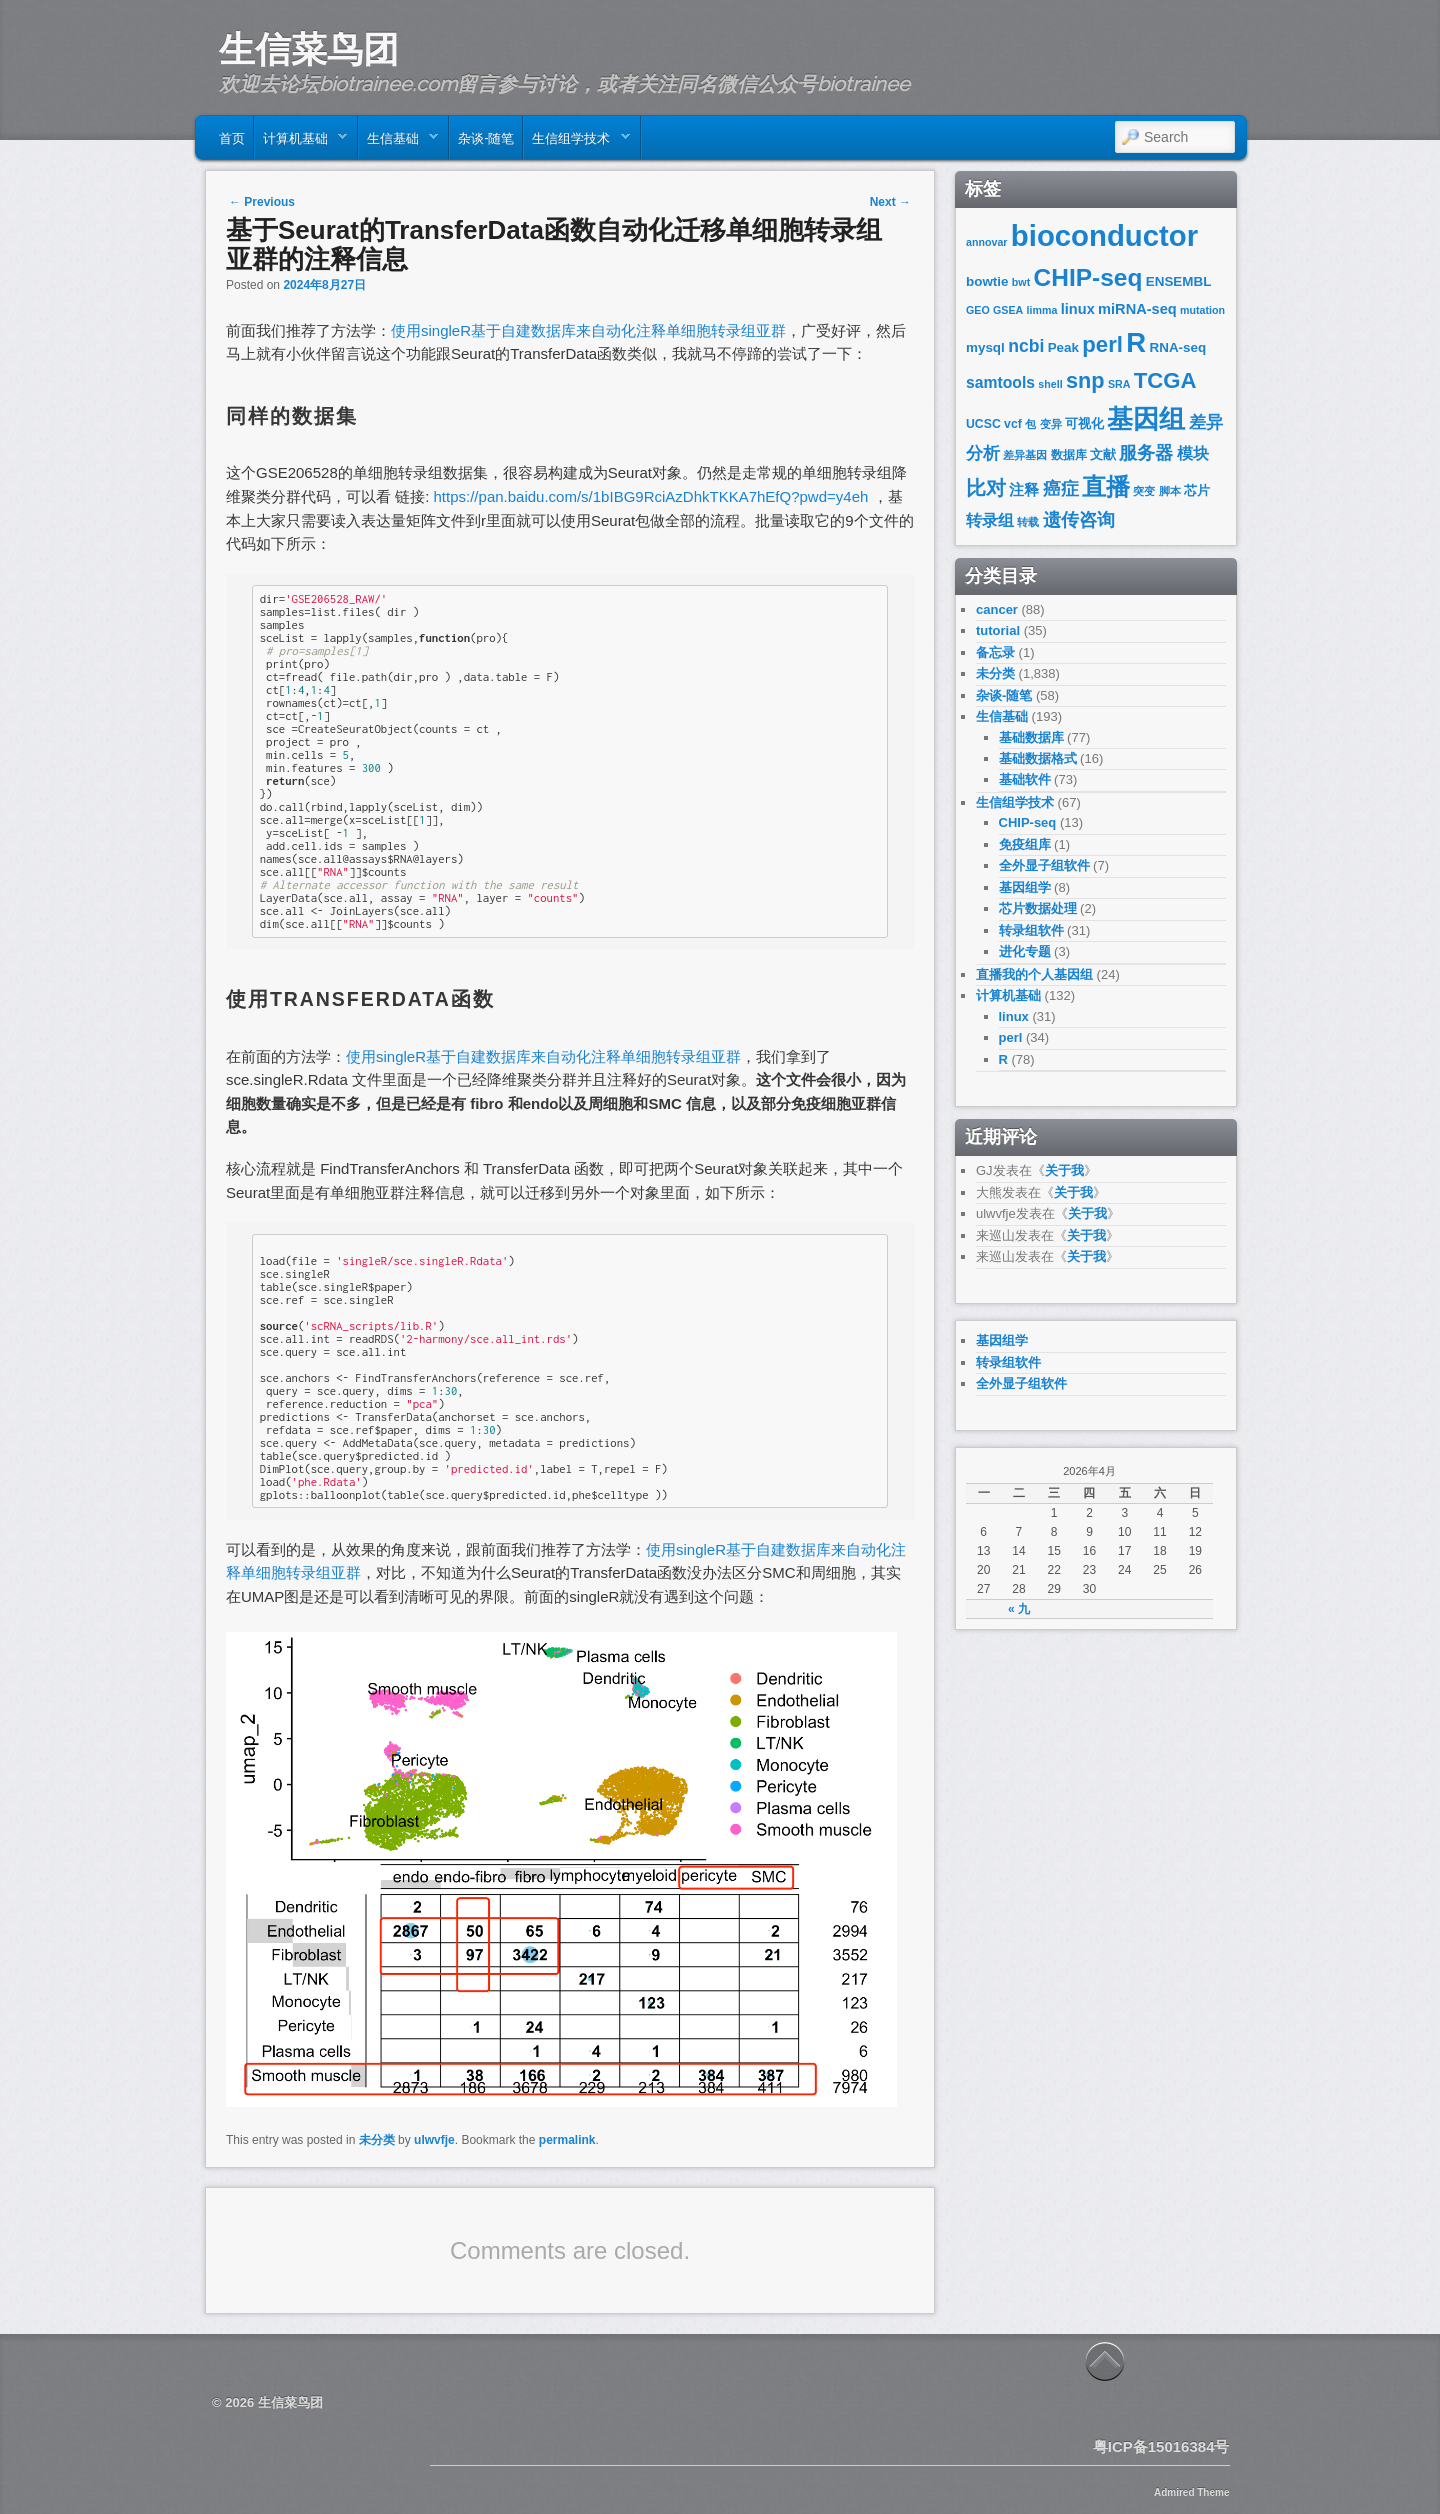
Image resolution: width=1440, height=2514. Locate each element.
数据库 (1069, 455)
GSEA (1008, 310)
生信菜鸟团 (309, 49)
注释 (1024, 490)
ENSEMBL (1179, 281)
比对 (986, 488)
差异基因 (1025, 455)
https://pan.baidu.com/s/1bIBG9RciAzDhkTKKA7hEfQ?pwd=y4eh (651, 496)
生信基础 (398, 142)
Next (890, 202)
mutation (1202, 310)
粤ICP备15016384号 (1161, 2446)
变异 (1051, 424)
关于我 (1064, 1170)
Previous (262, 202)
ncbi (1026, 346)
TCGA (1165, 380)
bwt (1021, 282)
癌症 (1061, 489)
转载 (1028, 522)
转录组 (990, 520)
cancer (997, 609)
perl (1102, 344)
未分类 (377, 2140)
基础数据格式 (1038, 758)
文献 (1103, 454)
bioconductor (1104, 235)
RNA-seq (1178, 347)
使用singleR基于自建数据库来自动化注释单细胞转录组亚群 (588, 330)
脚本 (1170, 491)
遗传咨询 (1079, 519)
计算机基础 (301, 142)
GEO (978, 310)
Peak (1063, 347)
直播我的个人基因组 (1034, 974)
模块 (1193, 453)
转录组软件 (1031, 930)
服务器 (1146, 452)
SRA (1119, 384)
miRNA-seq (1137, 309)
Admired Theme (1192, 2492)
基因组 (1146, 419)
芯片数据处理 (1038, 908)
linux (1078, 309)
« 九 (1019, 1609)
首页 (232, 137)
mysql (985, 347)
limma (1042, 310)
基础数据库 (1031, 737)
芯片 (1197, 490)
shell (1050, 384)
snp (1085, 380)
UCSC (983, 424)
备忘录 (995, 652)
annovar (986, 242)
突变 (1144, 491)
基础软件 (1025, 779)
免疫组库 (1025, 844)
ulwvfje (434, 2140)
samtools (1000, 382)
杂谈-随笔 (486, 137)
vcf (1013, 424)
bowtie (987, 281)
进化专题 (1025, 951)
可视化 (1084, 423)
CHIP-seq (1088, 277)
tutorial (998, 630)
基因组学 (1025, 887)
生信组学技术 (576, 142)
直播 (1106, 486)
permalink (567, 2140)
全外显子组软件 (1044, 865)
